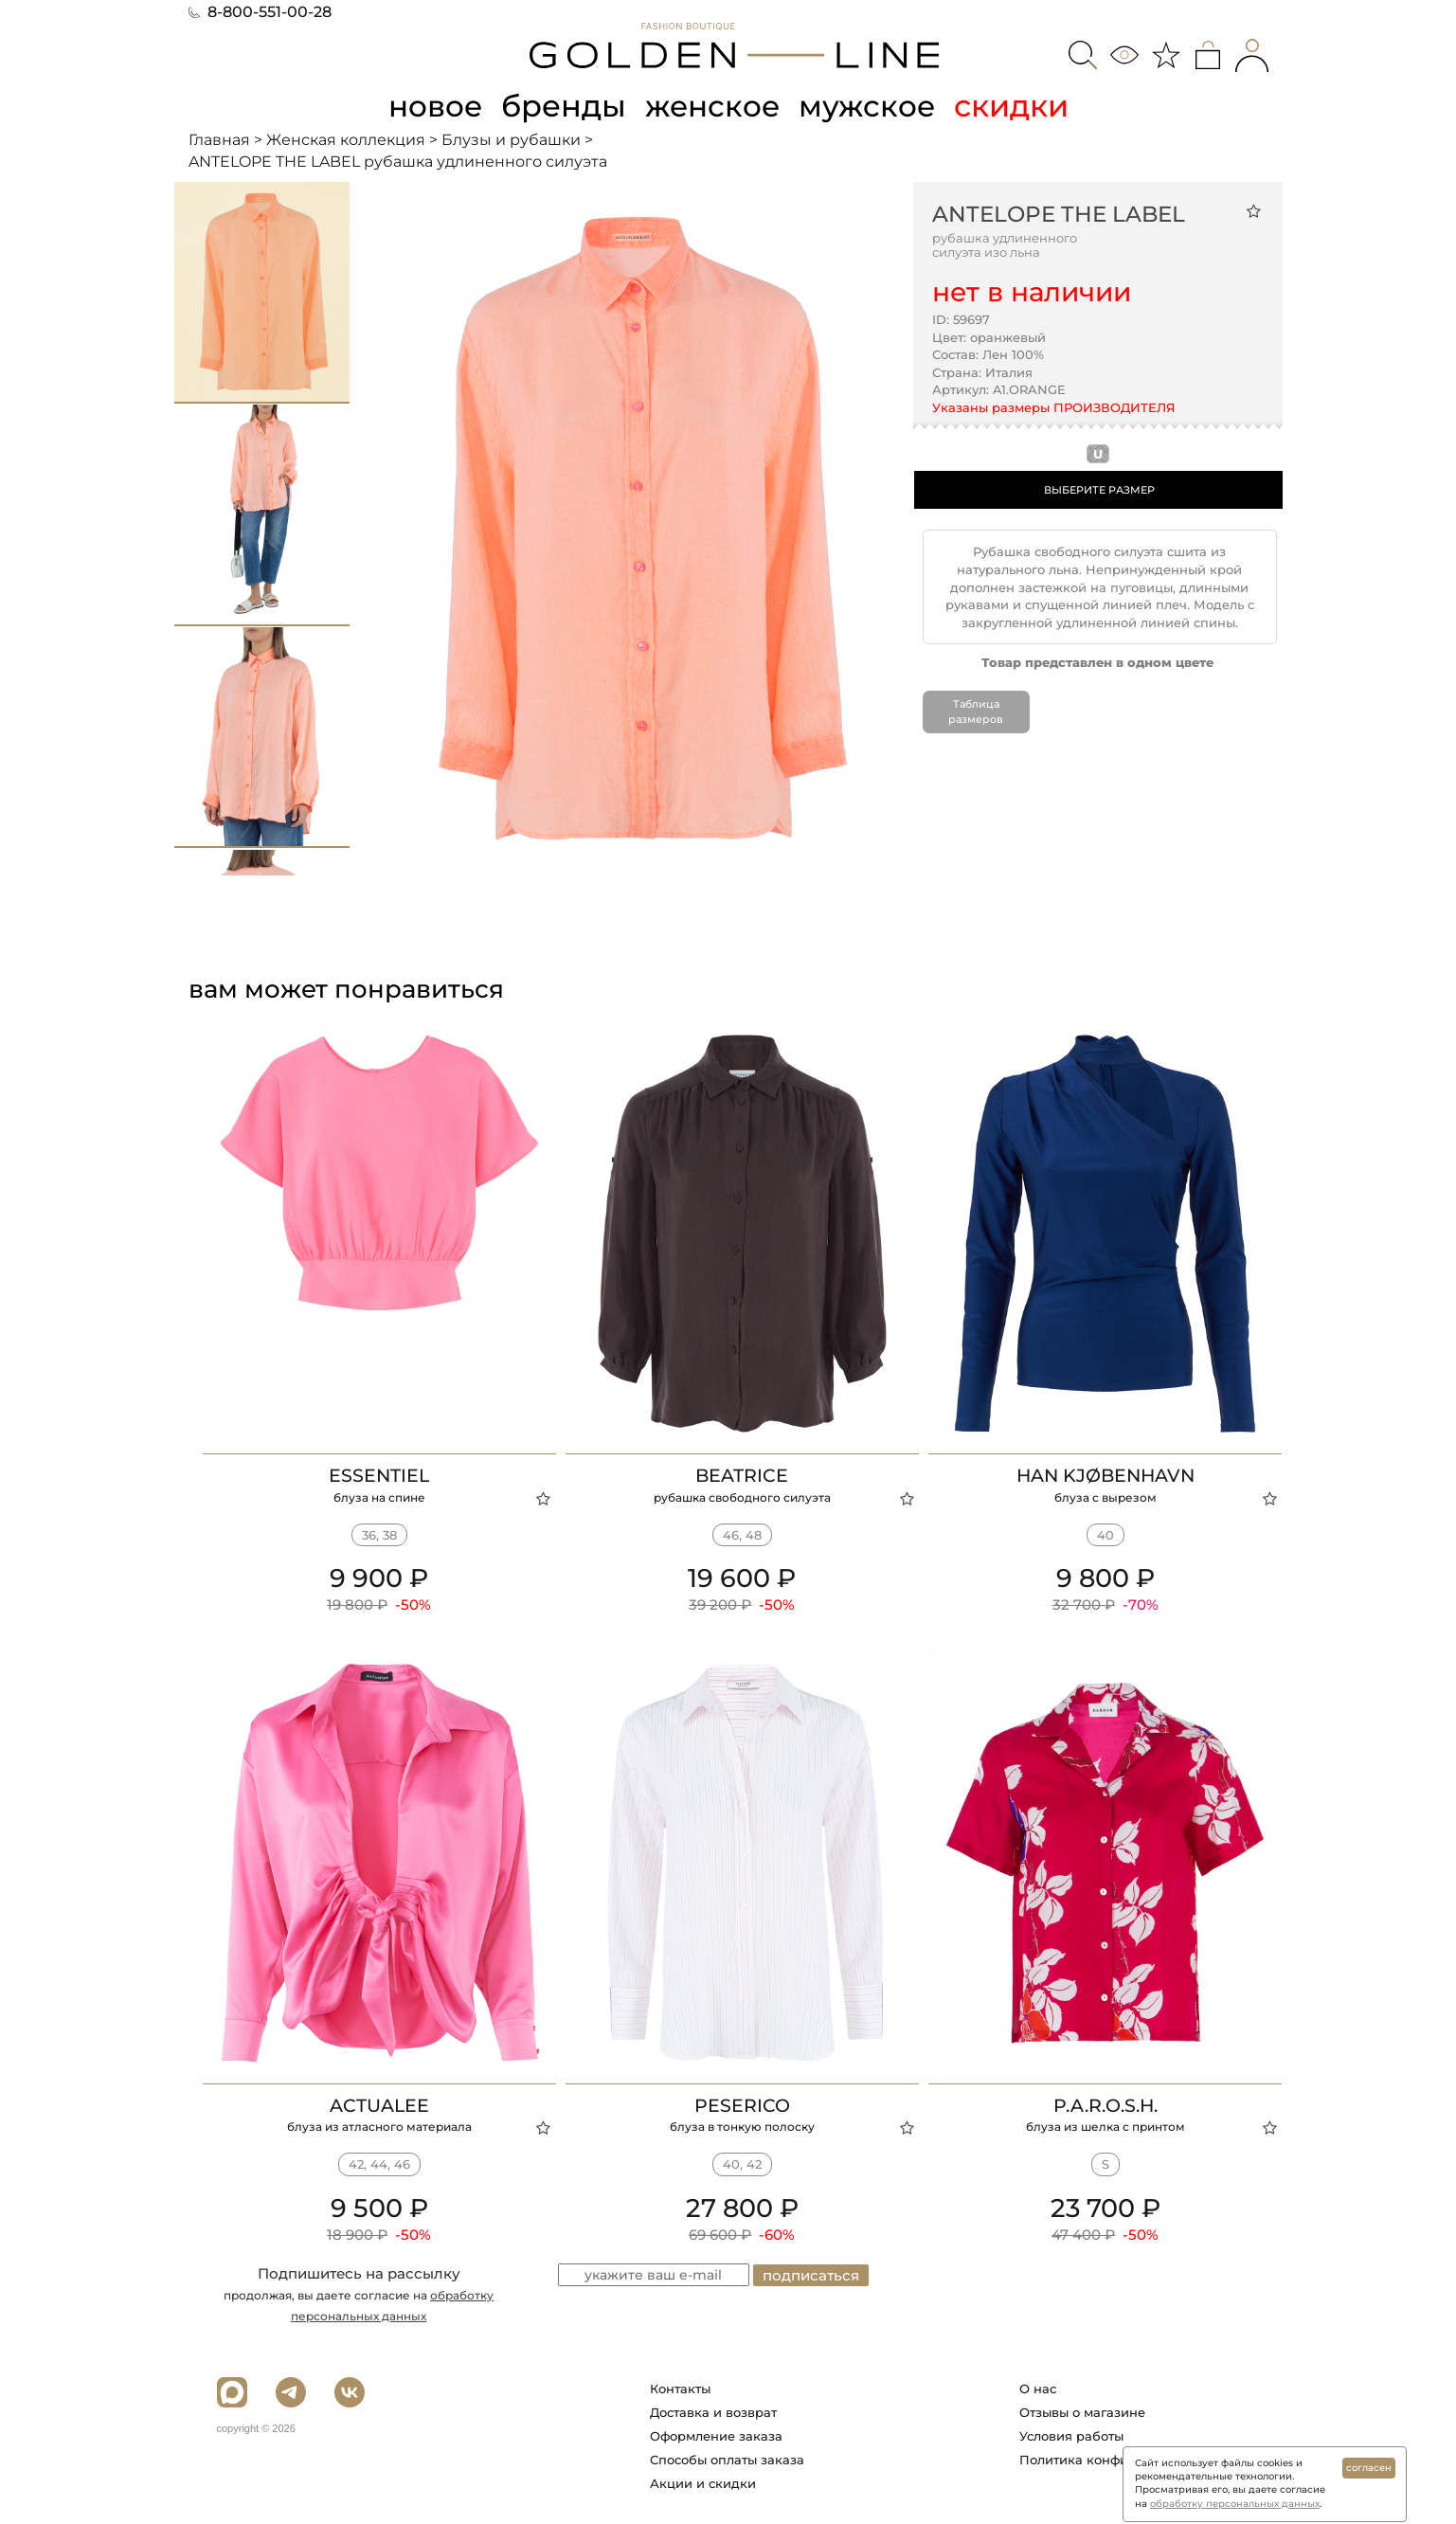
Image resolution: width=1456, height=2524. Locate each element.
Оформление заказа (716, 2435)
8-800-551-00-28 (260, 12)
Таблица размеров (975, 711)
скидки (1016, 105)
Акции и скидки (703, 2482)
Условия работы (1071, 2435)
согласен (1369, 2467)
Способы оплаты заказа (727, 2458)
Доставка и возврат (713, 2411)
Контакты (680, 2387)
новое (433, 105)
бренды (563, 105)
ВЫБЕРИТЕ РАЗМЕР (1099, 489)
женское (713, 105)
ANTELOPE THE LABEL (1058, 214)
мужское (870, 105)
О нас (1037, 2387)
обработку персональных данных (1235, 2503)
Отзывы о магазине (1082, 2411)
